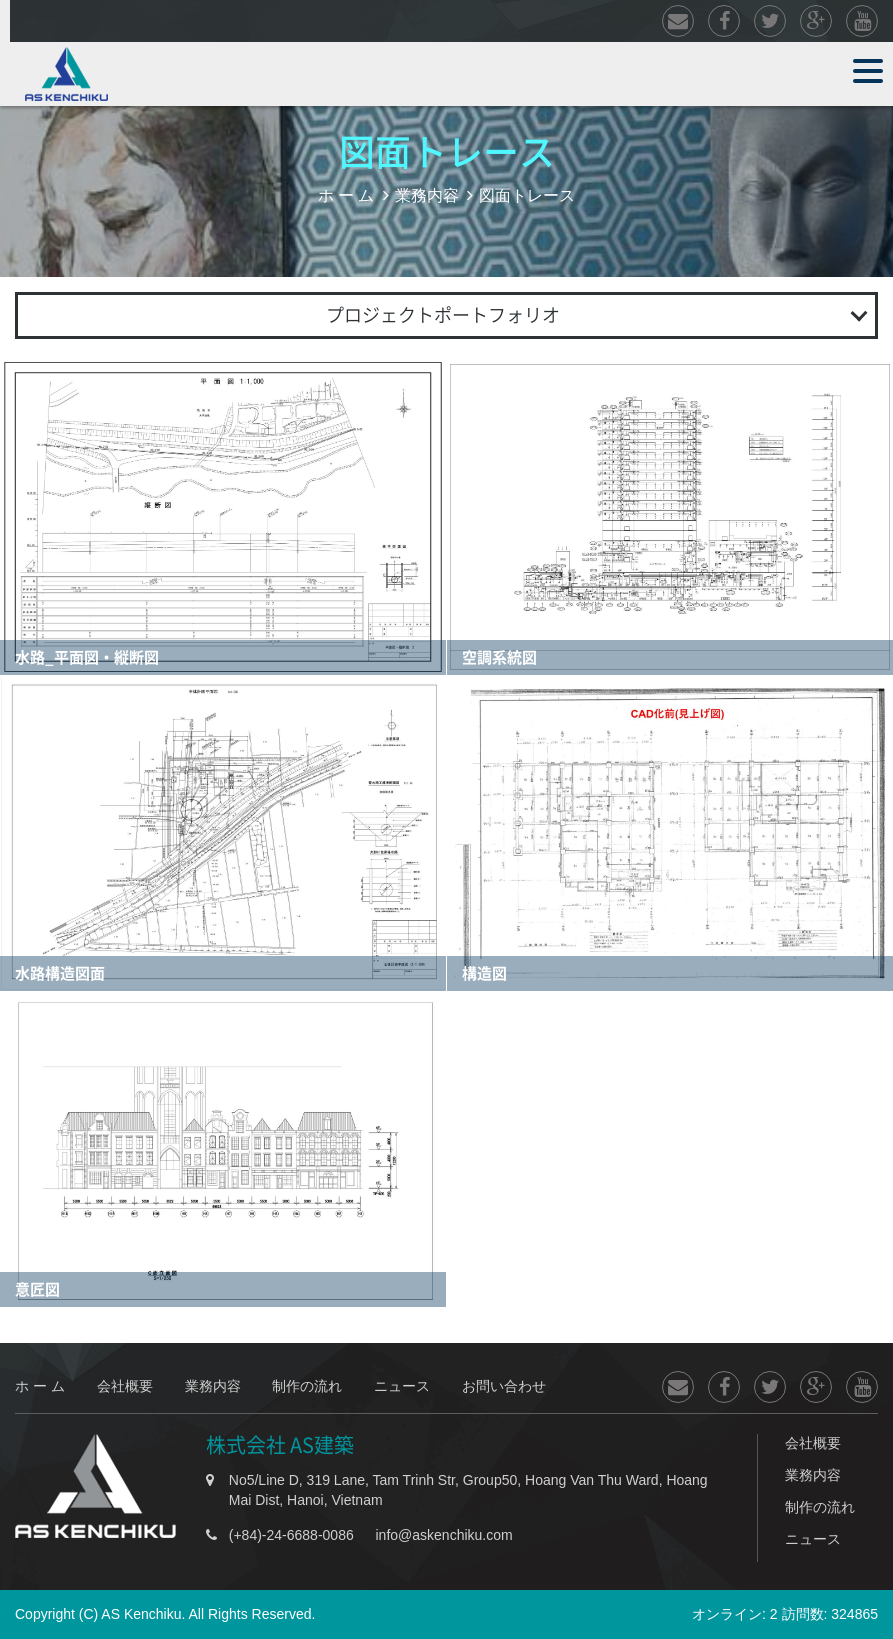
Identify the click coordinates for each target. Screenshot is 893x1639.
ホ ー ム (346, 195)
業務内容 (427, 195)
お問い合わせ (504, 1386)
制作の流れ (307, 1386)
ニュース (402, 1386)
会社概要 (125, 1386)
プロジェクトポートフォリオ (443, 315)
